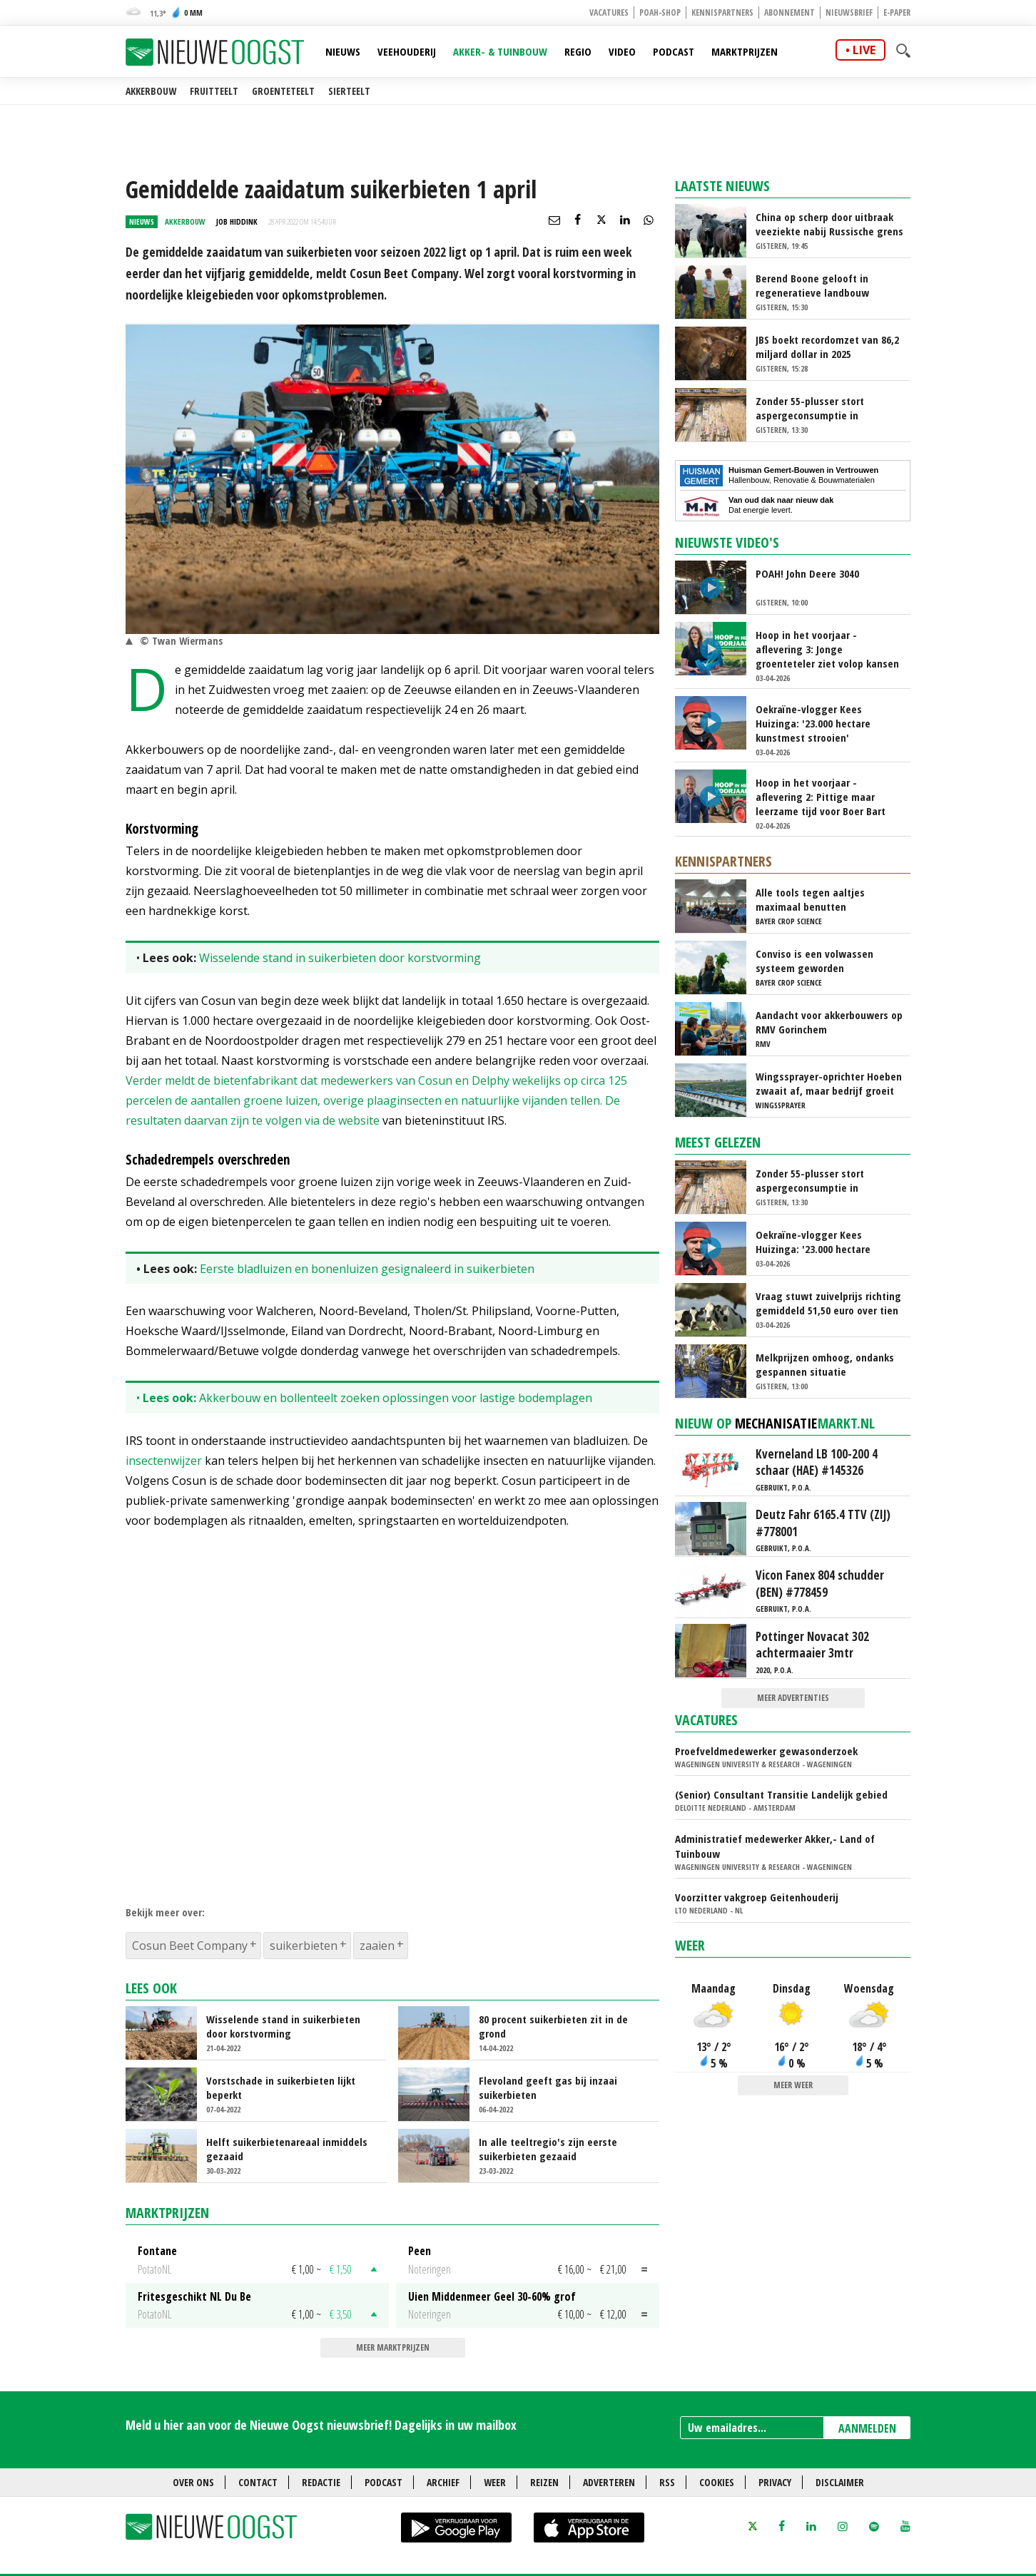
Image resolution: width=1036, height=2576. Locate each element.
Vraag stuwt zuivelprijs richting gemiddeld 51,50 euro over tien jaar (828, 1303)
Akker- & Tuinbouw (500, 51)
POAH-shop (660, 12)
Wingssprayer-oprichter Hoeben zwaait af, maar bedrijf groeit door (829, 1083)
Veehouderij (406, 51)
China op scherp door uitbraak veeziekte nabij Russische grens (829, 224)
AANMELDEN (867, 2428)
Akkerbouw (151, 91)
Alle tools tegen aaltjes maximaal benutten (810, 899)
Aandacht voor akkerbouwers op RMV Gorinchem (829, 1022)
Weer (690, 1945)
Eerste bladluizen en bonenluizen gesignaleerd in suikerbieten (367, 1269)
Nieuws (342, 51)
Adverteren (609, 2482)
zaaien (377, 1945)
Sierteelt (349, 91)
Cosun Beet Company (190, 1945)
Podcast (673, 51)
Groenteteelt (283, 91)
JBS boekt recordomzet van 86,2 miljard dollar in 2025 (827, 346)
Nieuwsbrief (849, 12)
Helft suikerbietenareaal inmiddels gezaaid (286, 2149)
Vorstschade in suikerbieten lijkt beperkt (280, 2087)
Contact (258, 2482)
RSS (667, 2482)
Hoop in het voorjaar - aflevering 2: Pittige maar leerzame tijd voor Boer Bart (820, 796)
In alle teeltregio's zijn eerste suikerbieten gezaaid (548, 2149)
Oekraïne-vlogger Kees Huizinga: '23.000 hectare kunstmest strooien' (813, 723)
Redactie (321, 2482)
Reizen (544, 2482)
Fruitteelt (214, 91)
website (359, 1120)
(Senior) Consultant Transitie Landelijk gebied (781, 1794)
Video (622, 51)
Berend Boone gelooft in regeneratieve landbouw (812, 285)
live (864, 50)
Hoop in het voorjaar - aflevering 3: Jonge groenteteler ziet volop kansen (827, 649)
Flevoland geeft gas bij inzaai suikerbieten (548, 2087)
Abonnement (789, 12)
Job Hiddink (237, 221)
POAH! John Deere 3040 (807, 573)
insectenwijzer (164, 1460)
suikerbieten (303, 1945)
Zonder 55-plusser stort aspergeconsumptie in (810, 408)
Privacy (774, 2482)
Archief (443, 2482)
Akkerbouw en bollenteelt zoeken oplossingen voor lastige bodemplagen (395, 1398)
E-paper (896, 12)
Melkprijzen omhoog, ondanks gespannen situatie (825, 1364)
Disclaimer (840, 2482)
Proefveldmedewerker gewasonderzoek (766, 1751)
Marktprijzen (744, 51)
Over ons (193, 2482)
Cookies (716, 2482)
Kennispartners (722, 12)
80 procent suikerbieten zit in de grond (553, 2026)
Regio (577, 51)
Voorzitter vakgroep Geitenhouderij (756, 1897)
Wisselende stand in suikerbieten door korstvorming (340, 958)
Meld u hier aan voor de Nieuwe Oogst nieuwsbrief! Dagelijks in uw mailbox (321, 2424)
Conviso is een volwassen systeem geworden (814, 960)
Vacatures (609, 12)
